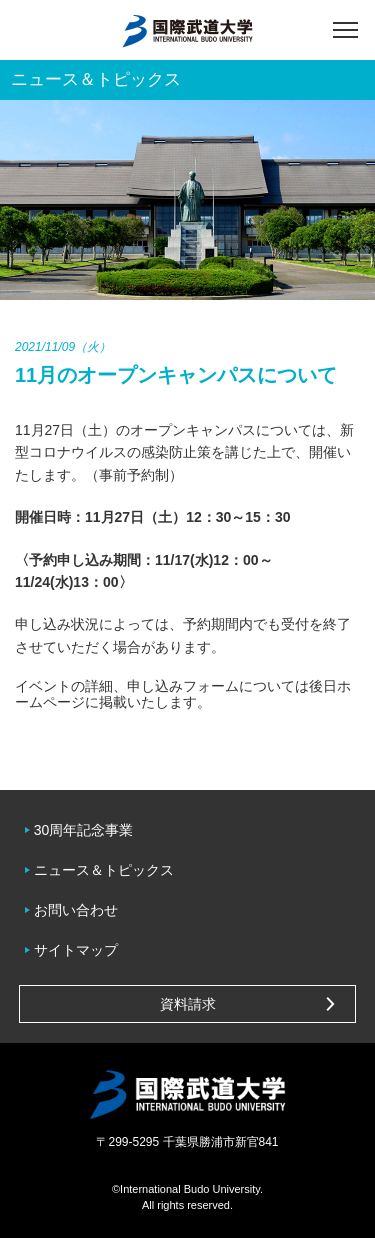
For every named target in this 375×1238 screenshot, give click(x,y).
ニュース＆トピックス (104, 870)
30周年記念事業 (84, 830)
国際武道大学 (187, 30)
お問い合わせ (76, 910)
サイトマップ (76, 950)
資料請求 (188, 1004)
